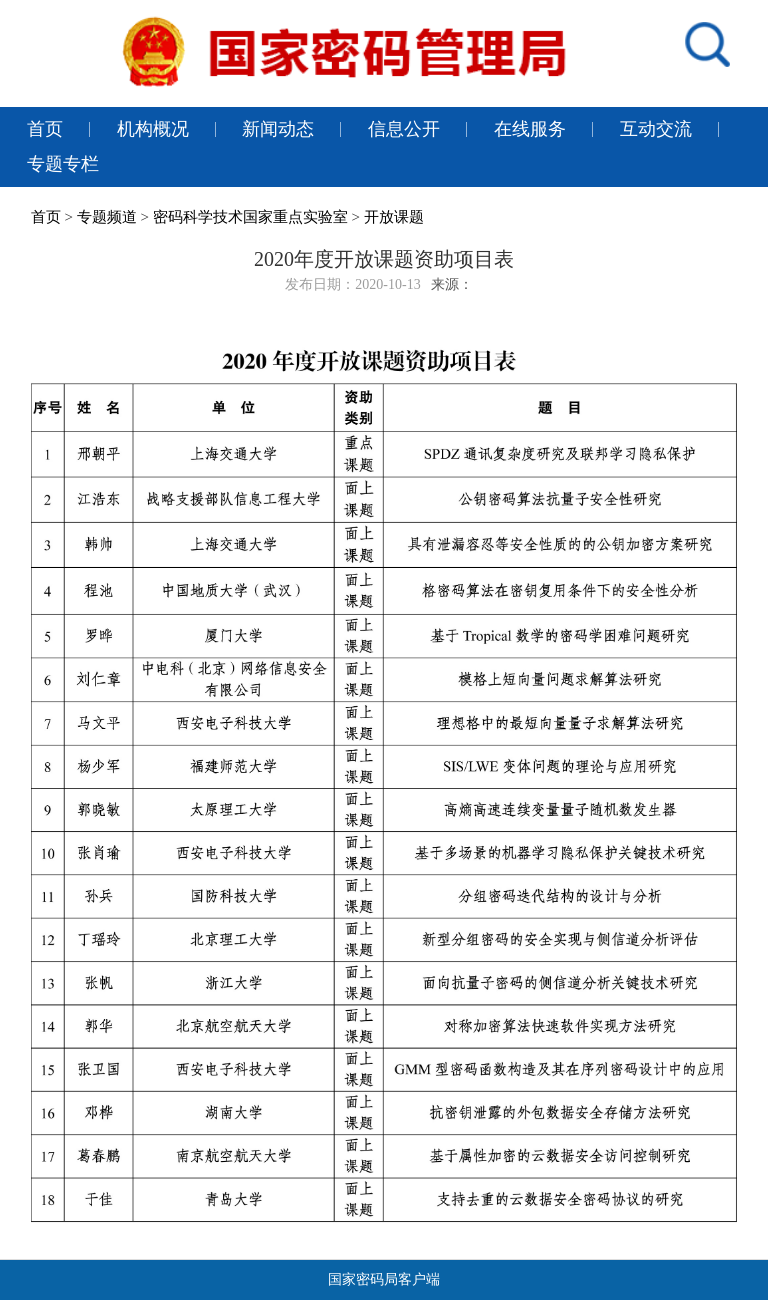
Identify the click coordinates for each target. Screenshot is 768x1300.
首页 (45, 129)
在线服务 (530, 129)
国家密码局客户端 (384, 1279)
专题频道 (107, 217)
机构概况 (153, 129)
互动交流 (656, 129)
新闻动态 (278, 129)
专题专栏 (63, 164)
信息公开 (404, 129)
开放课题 (394, 217)
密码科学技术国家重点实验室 (250, 217)
